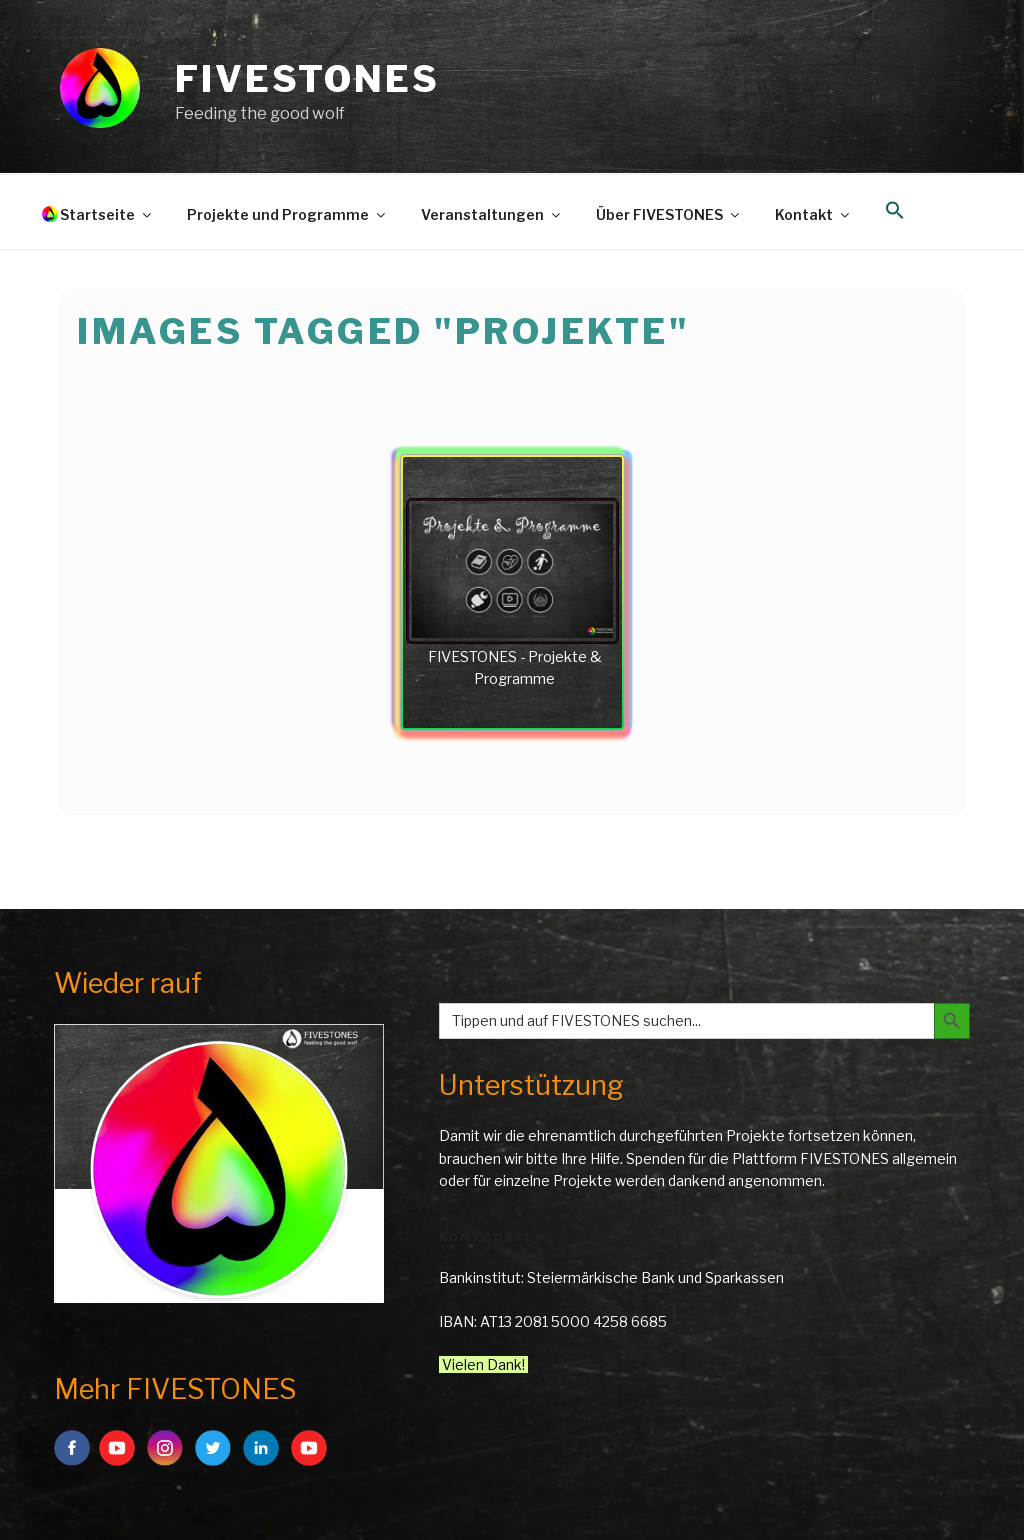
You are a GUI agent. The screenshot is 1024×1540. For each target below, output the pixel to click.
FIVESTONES (307, 79)
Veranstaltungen (492, 214)
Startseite (107, 214)
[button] (894, 211)
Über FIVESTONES (669, 214)
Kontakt (813, 214)
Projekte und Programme (287, 214)
